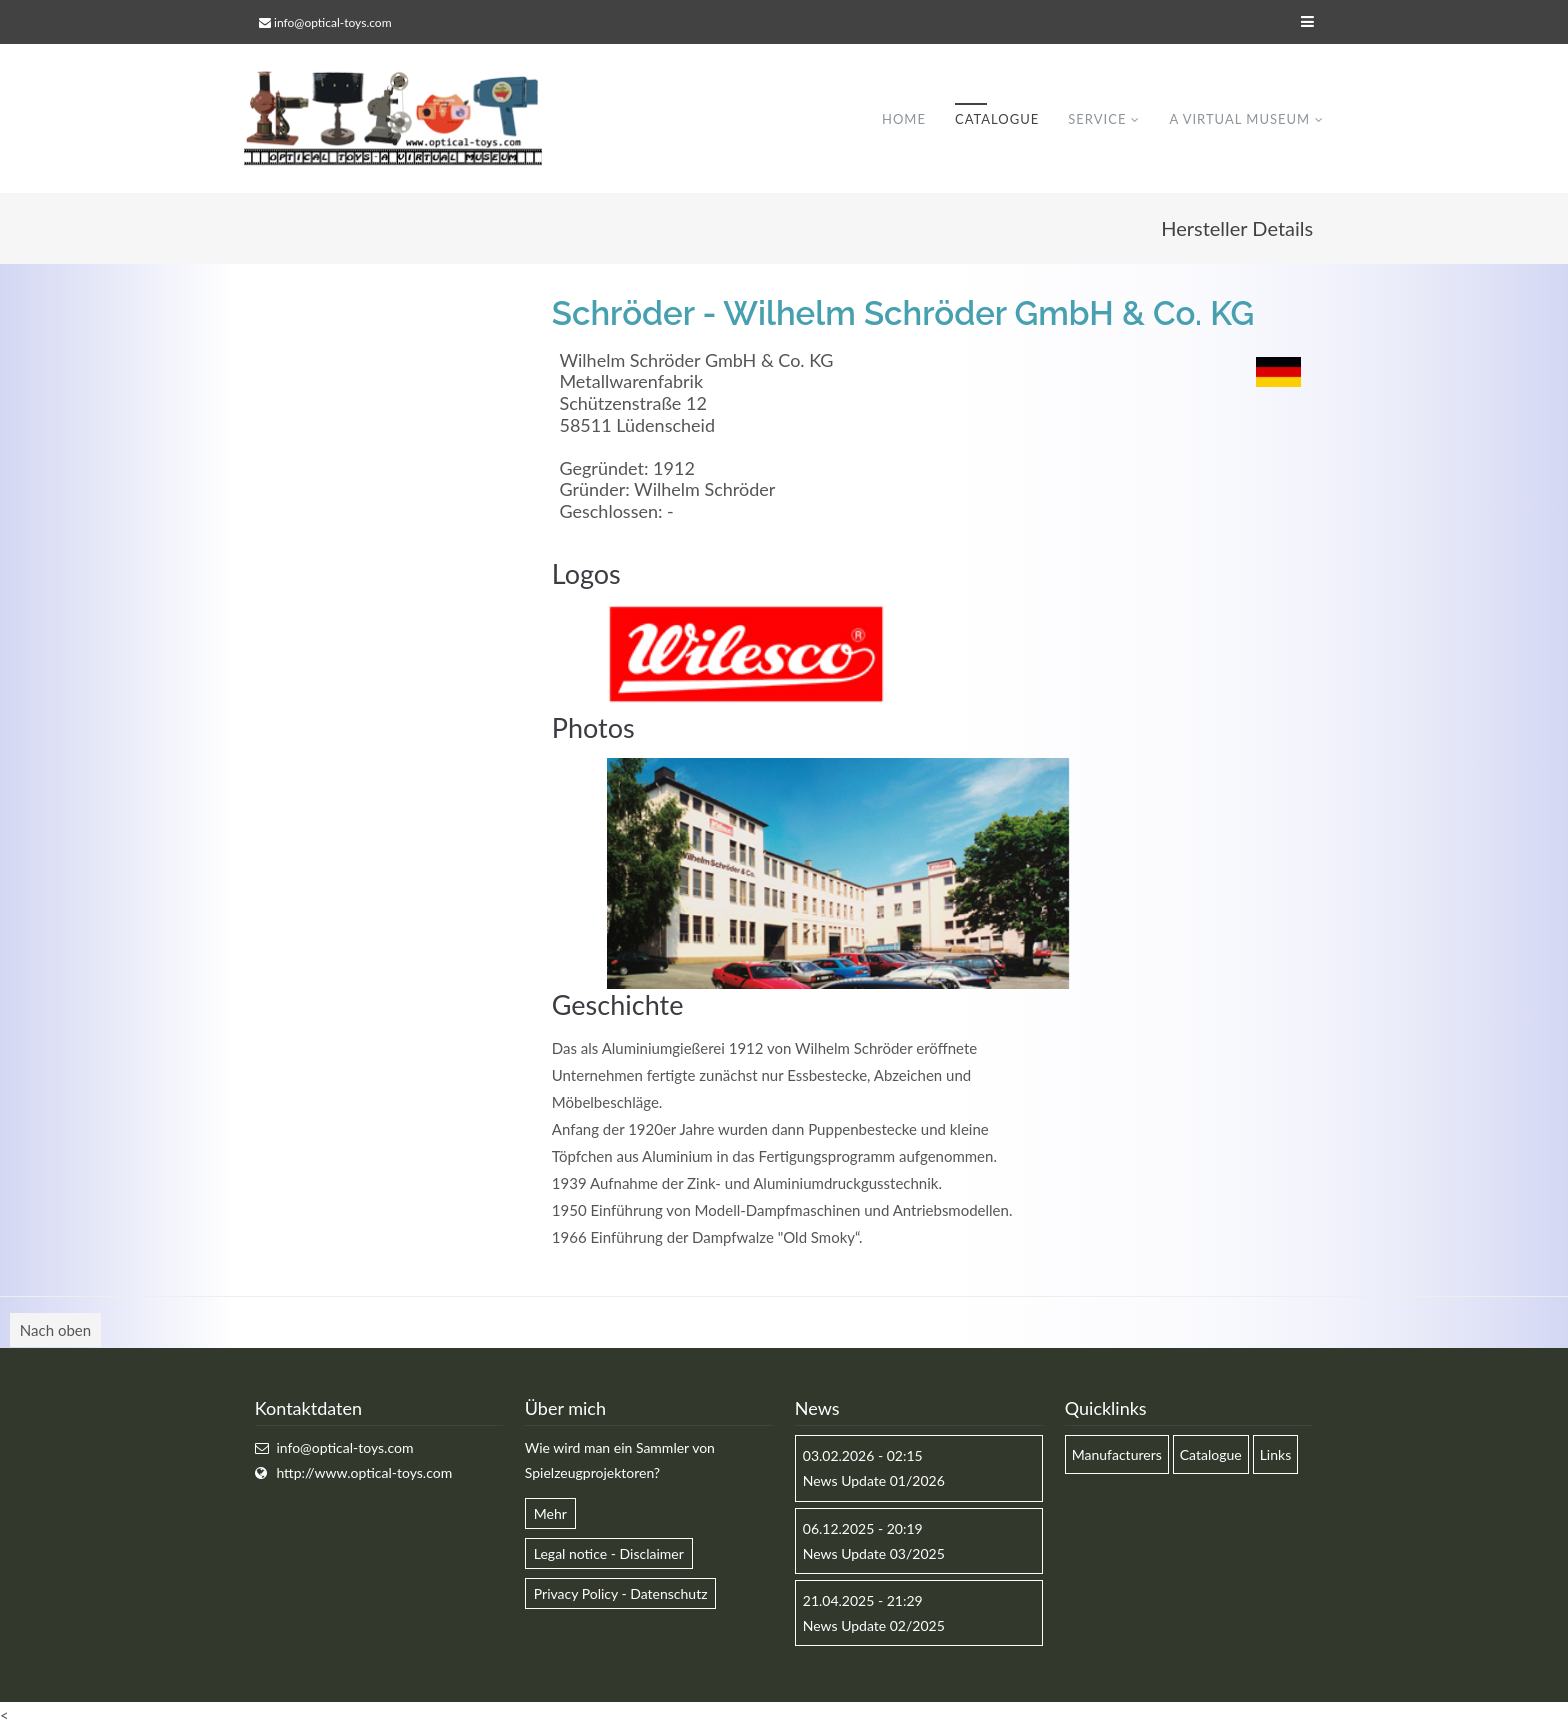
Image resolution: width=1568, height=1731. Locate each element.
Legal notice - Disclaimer (609, 1554)
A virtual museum (1239, 119)
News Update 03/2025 (874, 1554)
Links (1276, 1455)
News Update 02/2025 (874, 1626)
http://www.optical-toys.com (364, 1473)
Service (1097, 119)
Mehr (550, 1514)
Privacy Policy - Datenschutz (621, 1594)
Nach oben (55, 1331)
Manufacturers (1117, 1455)
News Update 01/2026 (874, 1481)
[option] (838, 874)
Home (904, 119)
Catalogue (997, 119)
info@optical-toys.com (332, 22)
